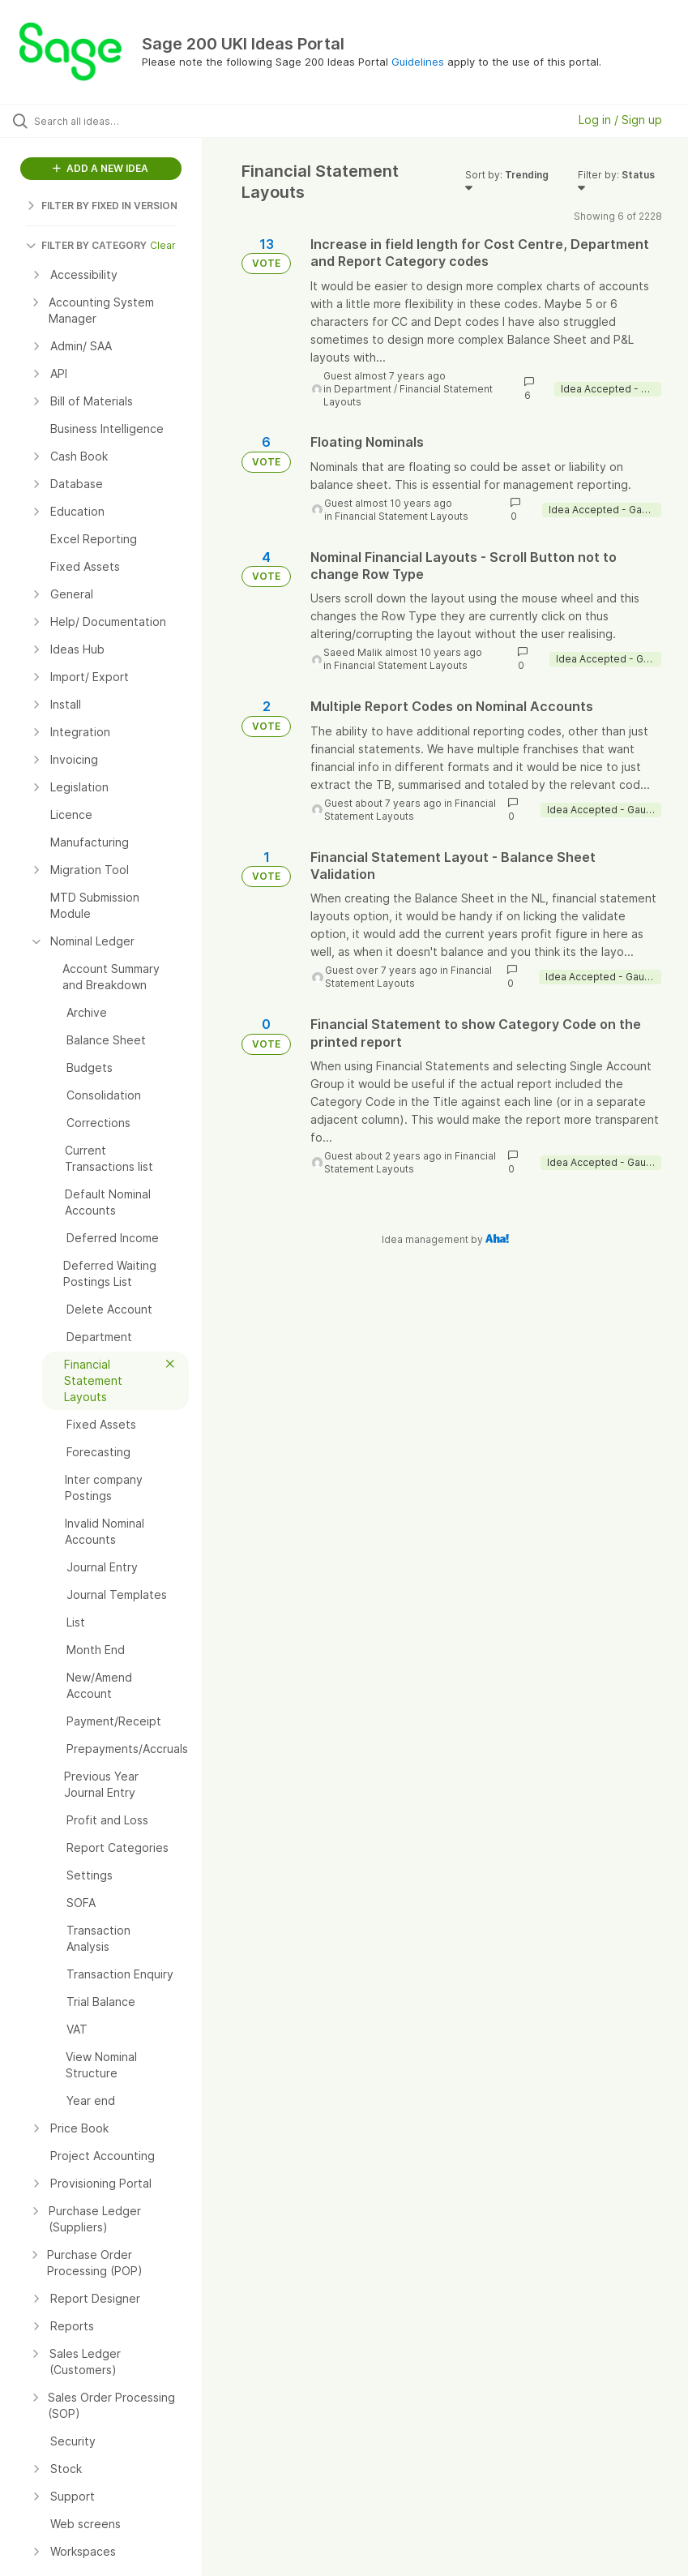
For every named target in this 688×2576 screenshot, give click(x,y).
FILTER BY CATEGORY (86, 245)
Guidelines (417, 61)
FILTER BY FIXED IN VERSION (101, 205)
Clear (163, 245)
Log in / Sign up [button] (620, 119)
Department (362, 389)
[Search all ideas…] (109, 121)
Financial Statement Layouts (401, 516)
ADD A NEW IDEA (100, 168)
